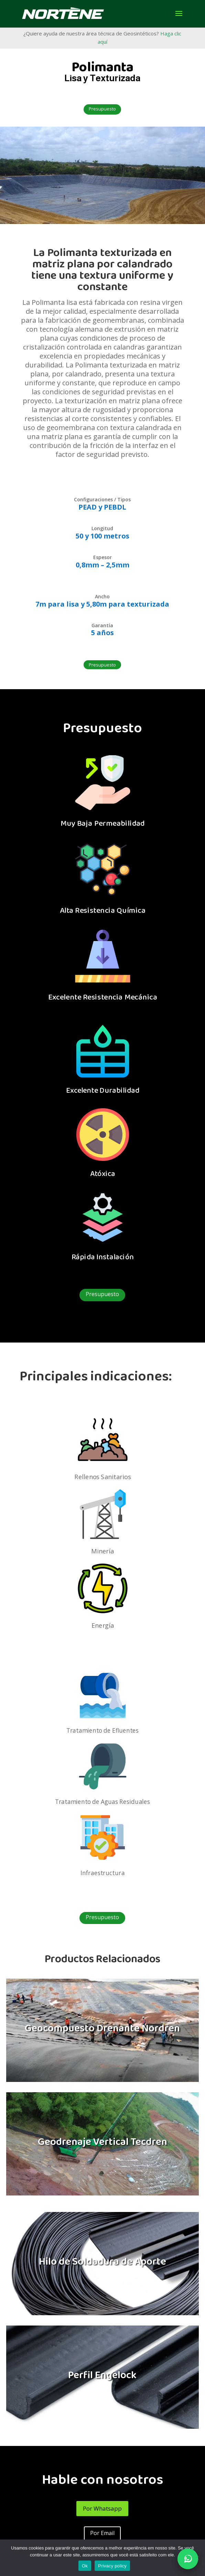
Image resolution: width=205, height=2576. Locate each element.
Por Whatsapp (102, 2508)
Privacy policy (112, 2565)
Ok (85, 2565)
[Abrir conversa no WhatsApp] (187, 2558)
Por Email (102, 2533)
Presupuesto (102, 109)
